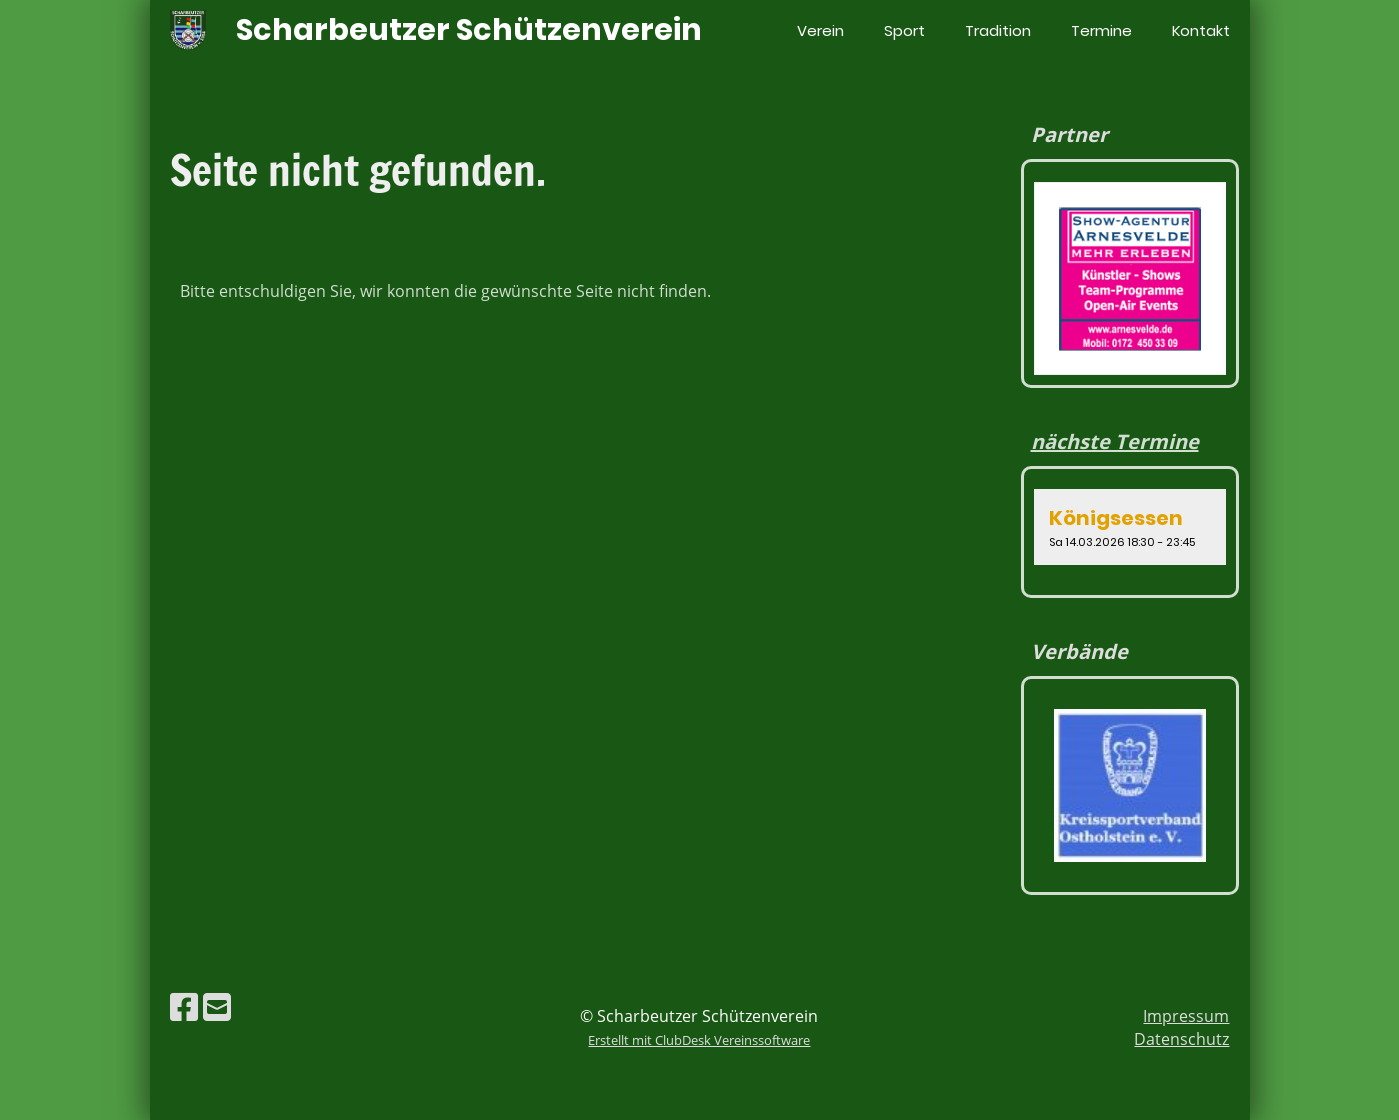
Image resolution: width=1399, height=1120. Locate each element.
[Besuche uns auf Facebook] (184, 1006)
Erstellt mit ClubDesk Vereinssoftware (699, 1040)
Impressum (1186, 1016)
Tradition (998, 30)
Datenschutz (1181, 1039)
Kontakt (1201, 30)
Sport (904, 30)
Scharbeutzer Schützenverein (469, 30)
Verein (820, 30)
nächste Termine (1115, 441)
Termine (1101, 30)
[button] (1130, 527)
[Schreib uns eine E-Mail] (217, 1006)
